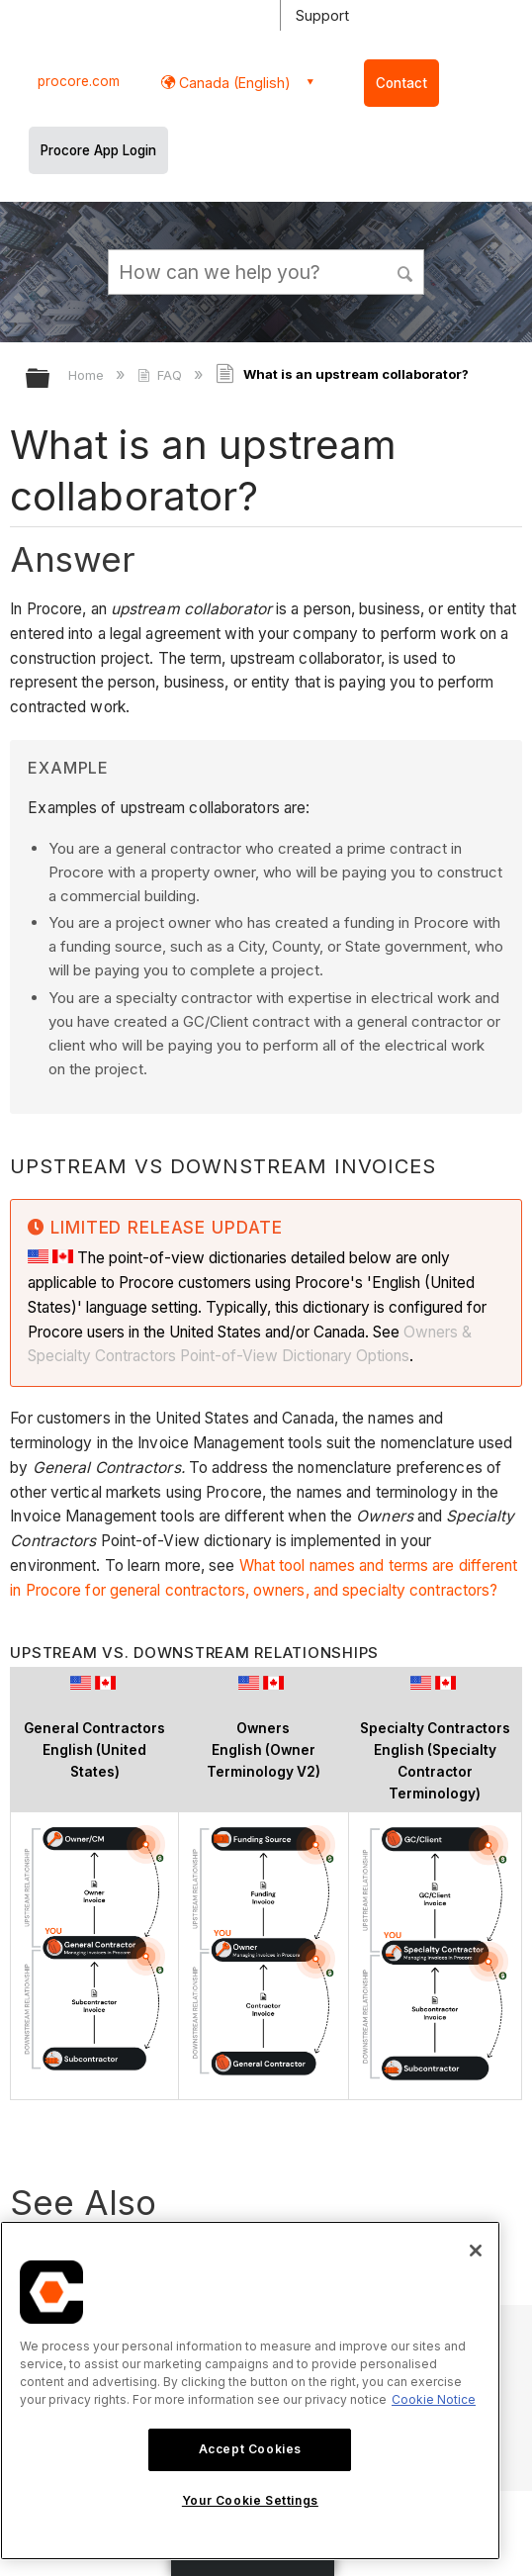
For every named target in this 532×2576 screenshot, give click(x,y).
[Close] (475, 2250)
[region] (250, 2390)
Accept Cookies (250, 2448)
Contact (401, 83)
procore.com (79, 81)
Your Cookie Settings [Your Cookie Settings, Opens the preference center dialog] (250, 2500)
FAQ (161, 375)
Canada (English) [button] (233, 82)
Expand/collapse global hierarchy (50, 379)
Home (88, 375)
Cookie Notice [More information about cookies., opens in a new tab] (434, 2399)
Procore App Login (98, 150)
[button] (405, 271)
